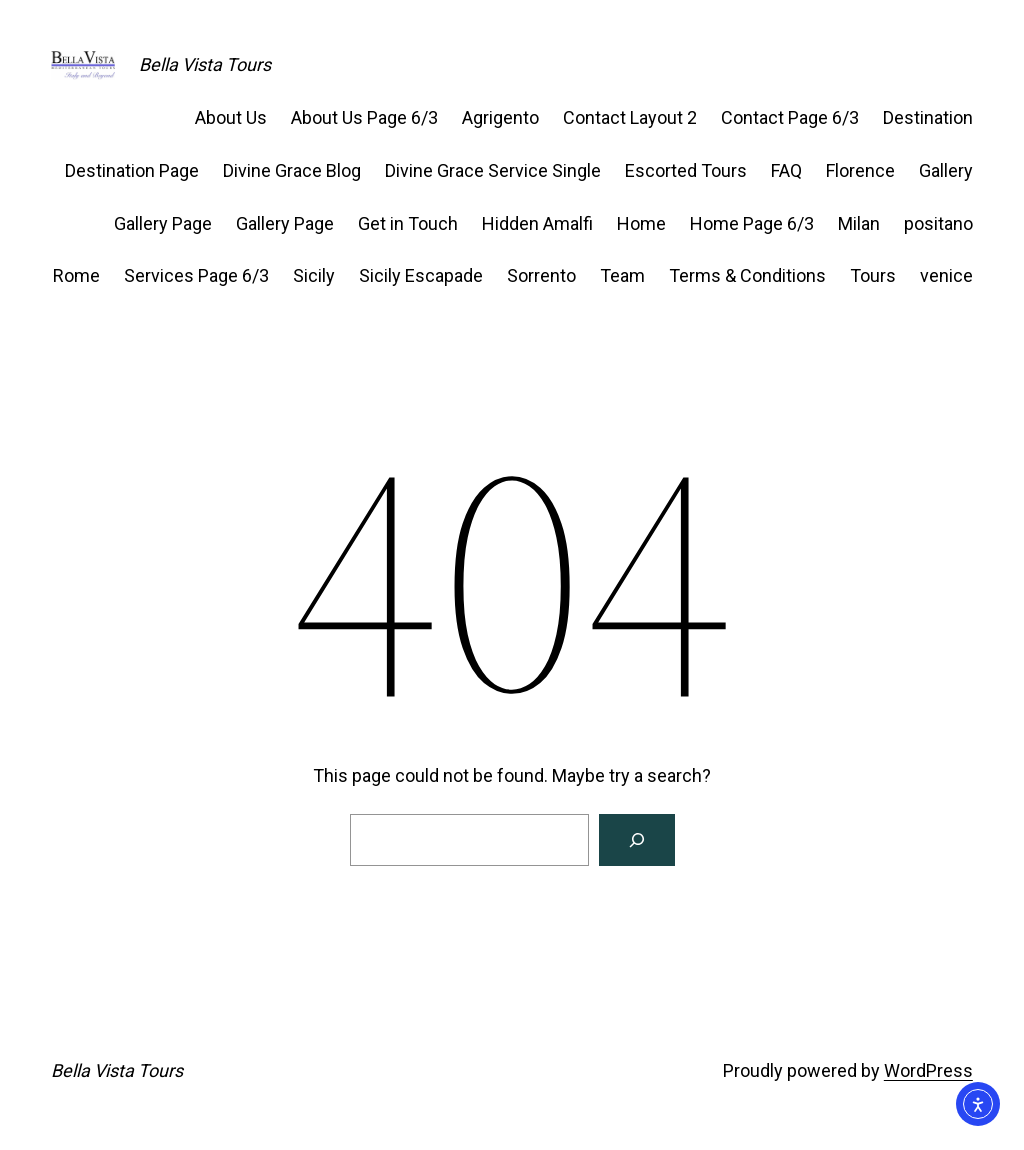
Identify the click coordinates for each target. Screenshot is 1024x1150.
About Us (231, 117)
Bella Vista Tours (205, 64)
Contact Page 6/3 (790, 117)
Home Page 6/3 (752, 223)
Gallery (946, 170)
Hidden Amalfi (537, 223)
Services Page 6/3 (196, 275)
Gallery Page (163, 223)
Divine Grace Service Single (493, 170)
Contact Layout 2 (630, 117)
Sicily (314, 275)
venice (946, 275)
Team (622, 275)
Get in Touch (408, 223)
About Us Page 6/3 (364, 117)
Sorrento (541, 275)
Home (641, 223)
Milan (859, 223)
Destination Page (132, 170)
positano (938, 223)
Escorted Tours (686, 170)
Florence (860, 170)
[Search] (637, 840)
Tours (873, 275)
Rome (76, 275)
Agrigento (500, 117)
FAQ (786, 170)
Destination (928, 117)
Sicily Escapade (421, 275)
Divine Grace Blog (292, 170)
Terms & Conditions (747, 275)
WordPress (928, 1070)
